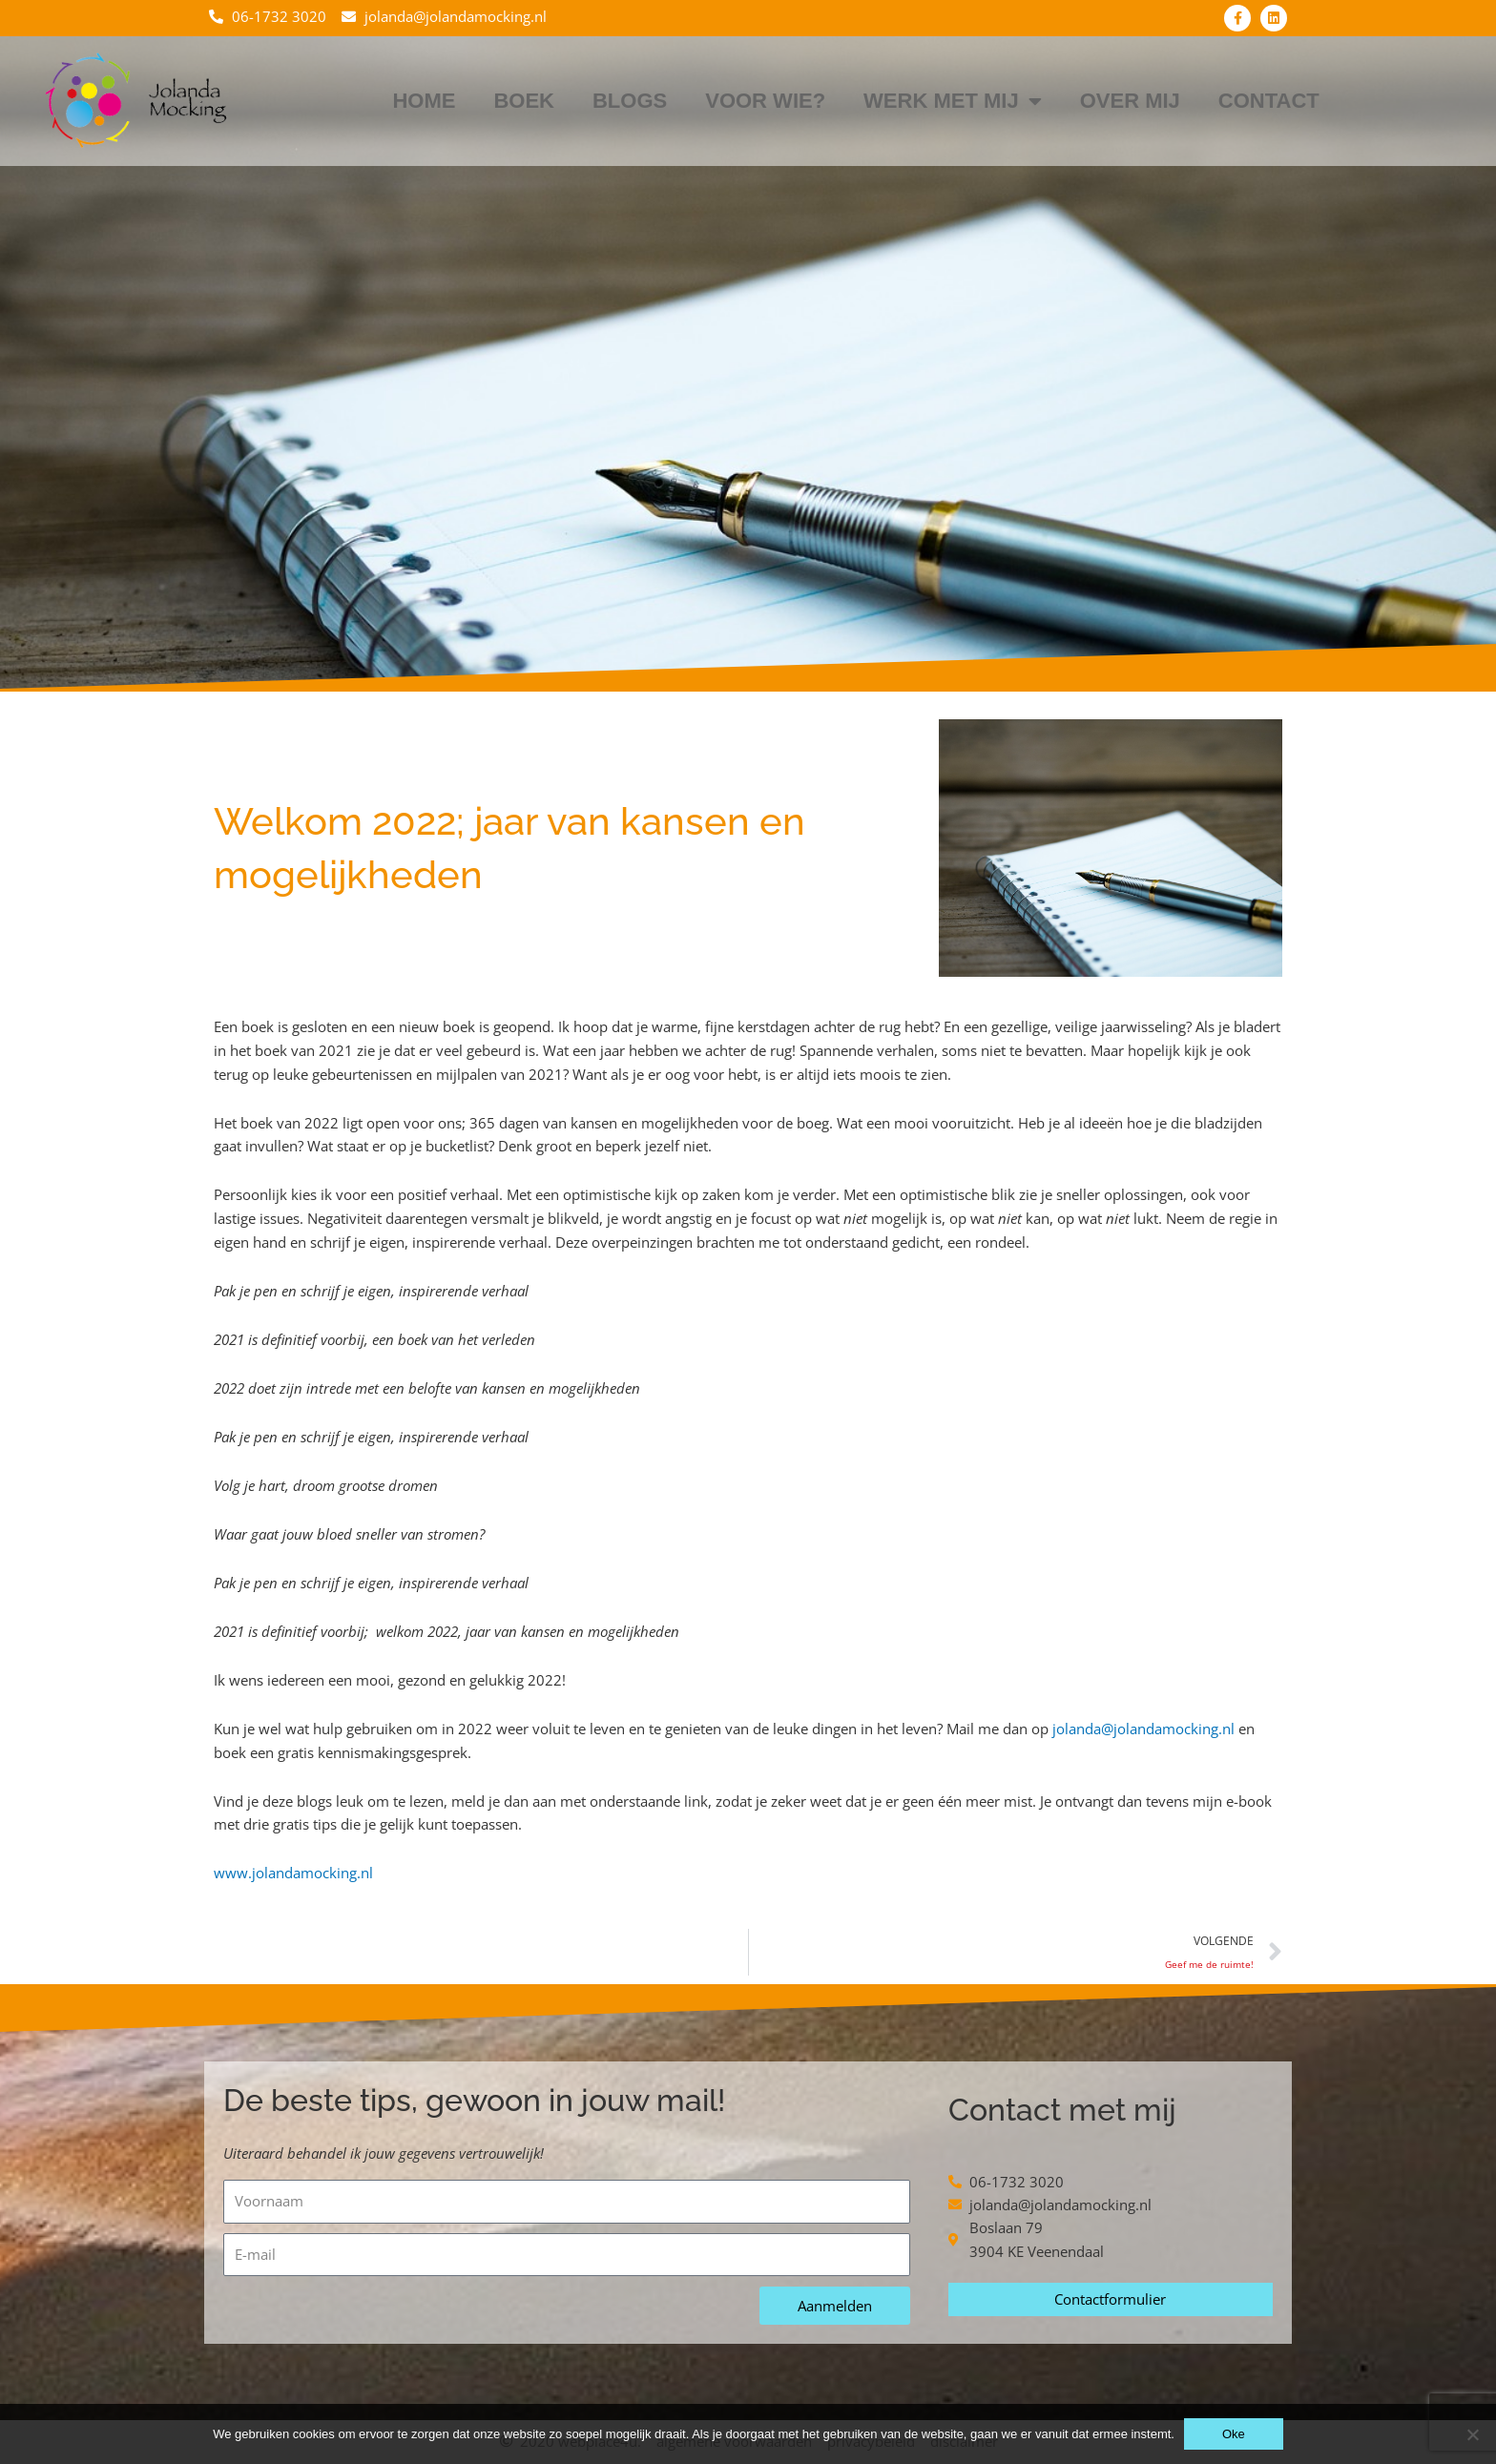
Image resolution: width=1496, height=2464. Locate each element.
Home (423, 101)
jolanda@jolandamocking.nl (1143, 1728)
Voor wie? (765, 101)
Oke (1233, 2434)
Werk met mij (952, 101)
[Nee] (1472, 2434)
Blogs (629, 101)
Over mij (1130, 101)
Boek (523, 101)
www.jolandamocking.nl (293, 1872)
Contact (1268, 101)
